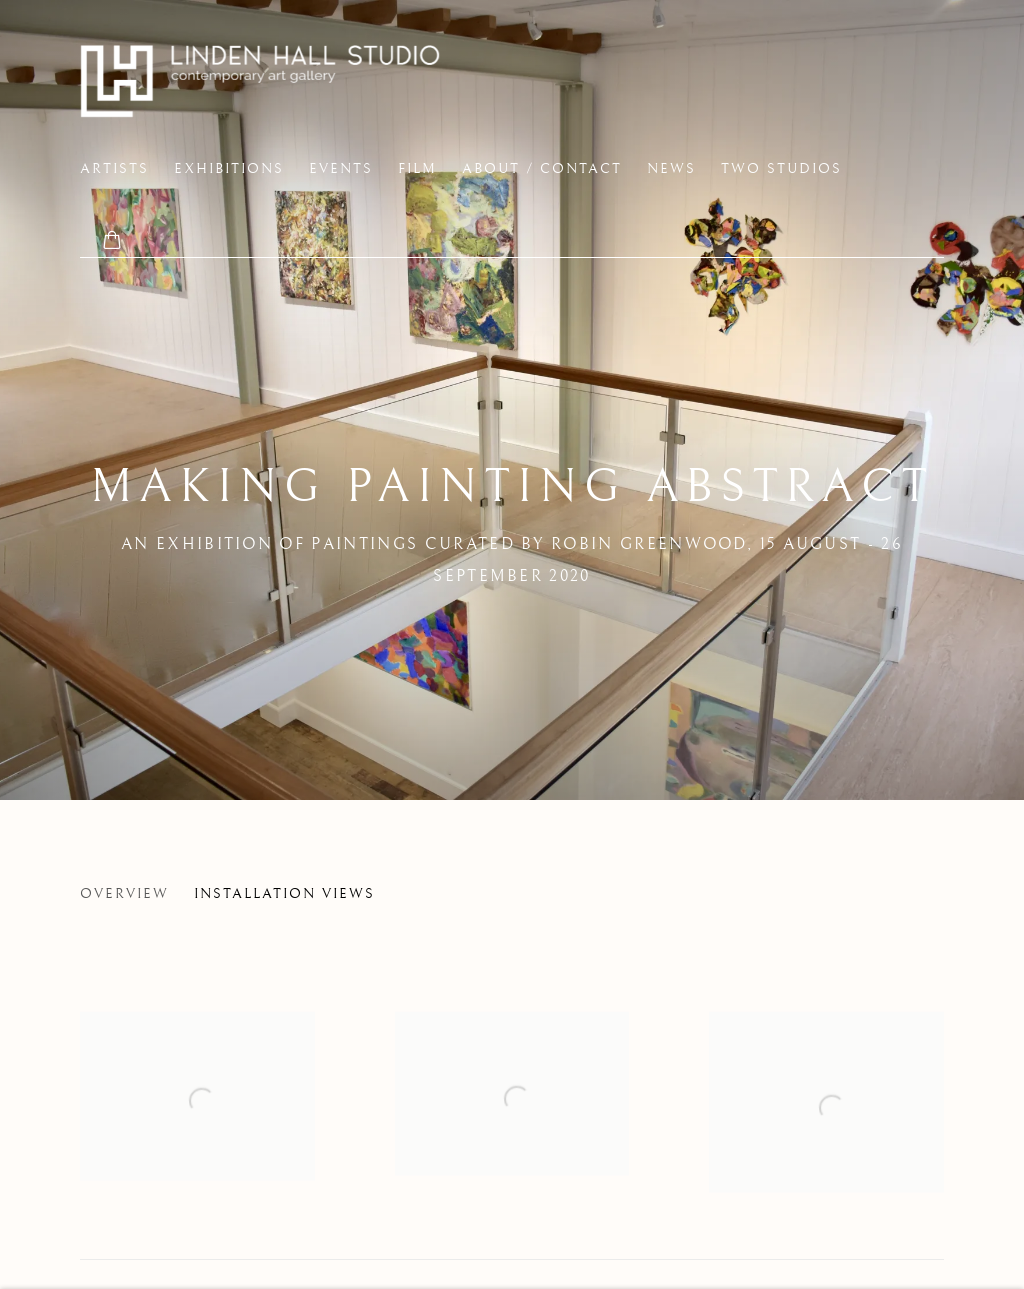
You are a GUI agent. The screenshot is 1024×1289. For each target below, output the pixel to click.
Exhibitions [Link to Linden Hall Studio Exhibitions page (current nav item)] (229, 169)
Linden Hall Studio (260, 81)
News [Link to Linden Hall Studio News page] (671, 169)
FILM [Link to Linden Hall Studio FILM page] (417, 169)
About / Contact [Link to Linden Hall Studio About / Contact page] (542, 169)
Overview (124, 894)
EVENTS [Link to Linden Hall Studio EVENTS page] (341, 169)
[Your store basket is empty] (112, 242)
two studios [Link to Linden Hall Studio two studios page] (781, 169)
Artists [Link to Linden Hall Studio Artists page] (114, 169)
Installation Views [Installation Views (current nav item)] (284, 894)
